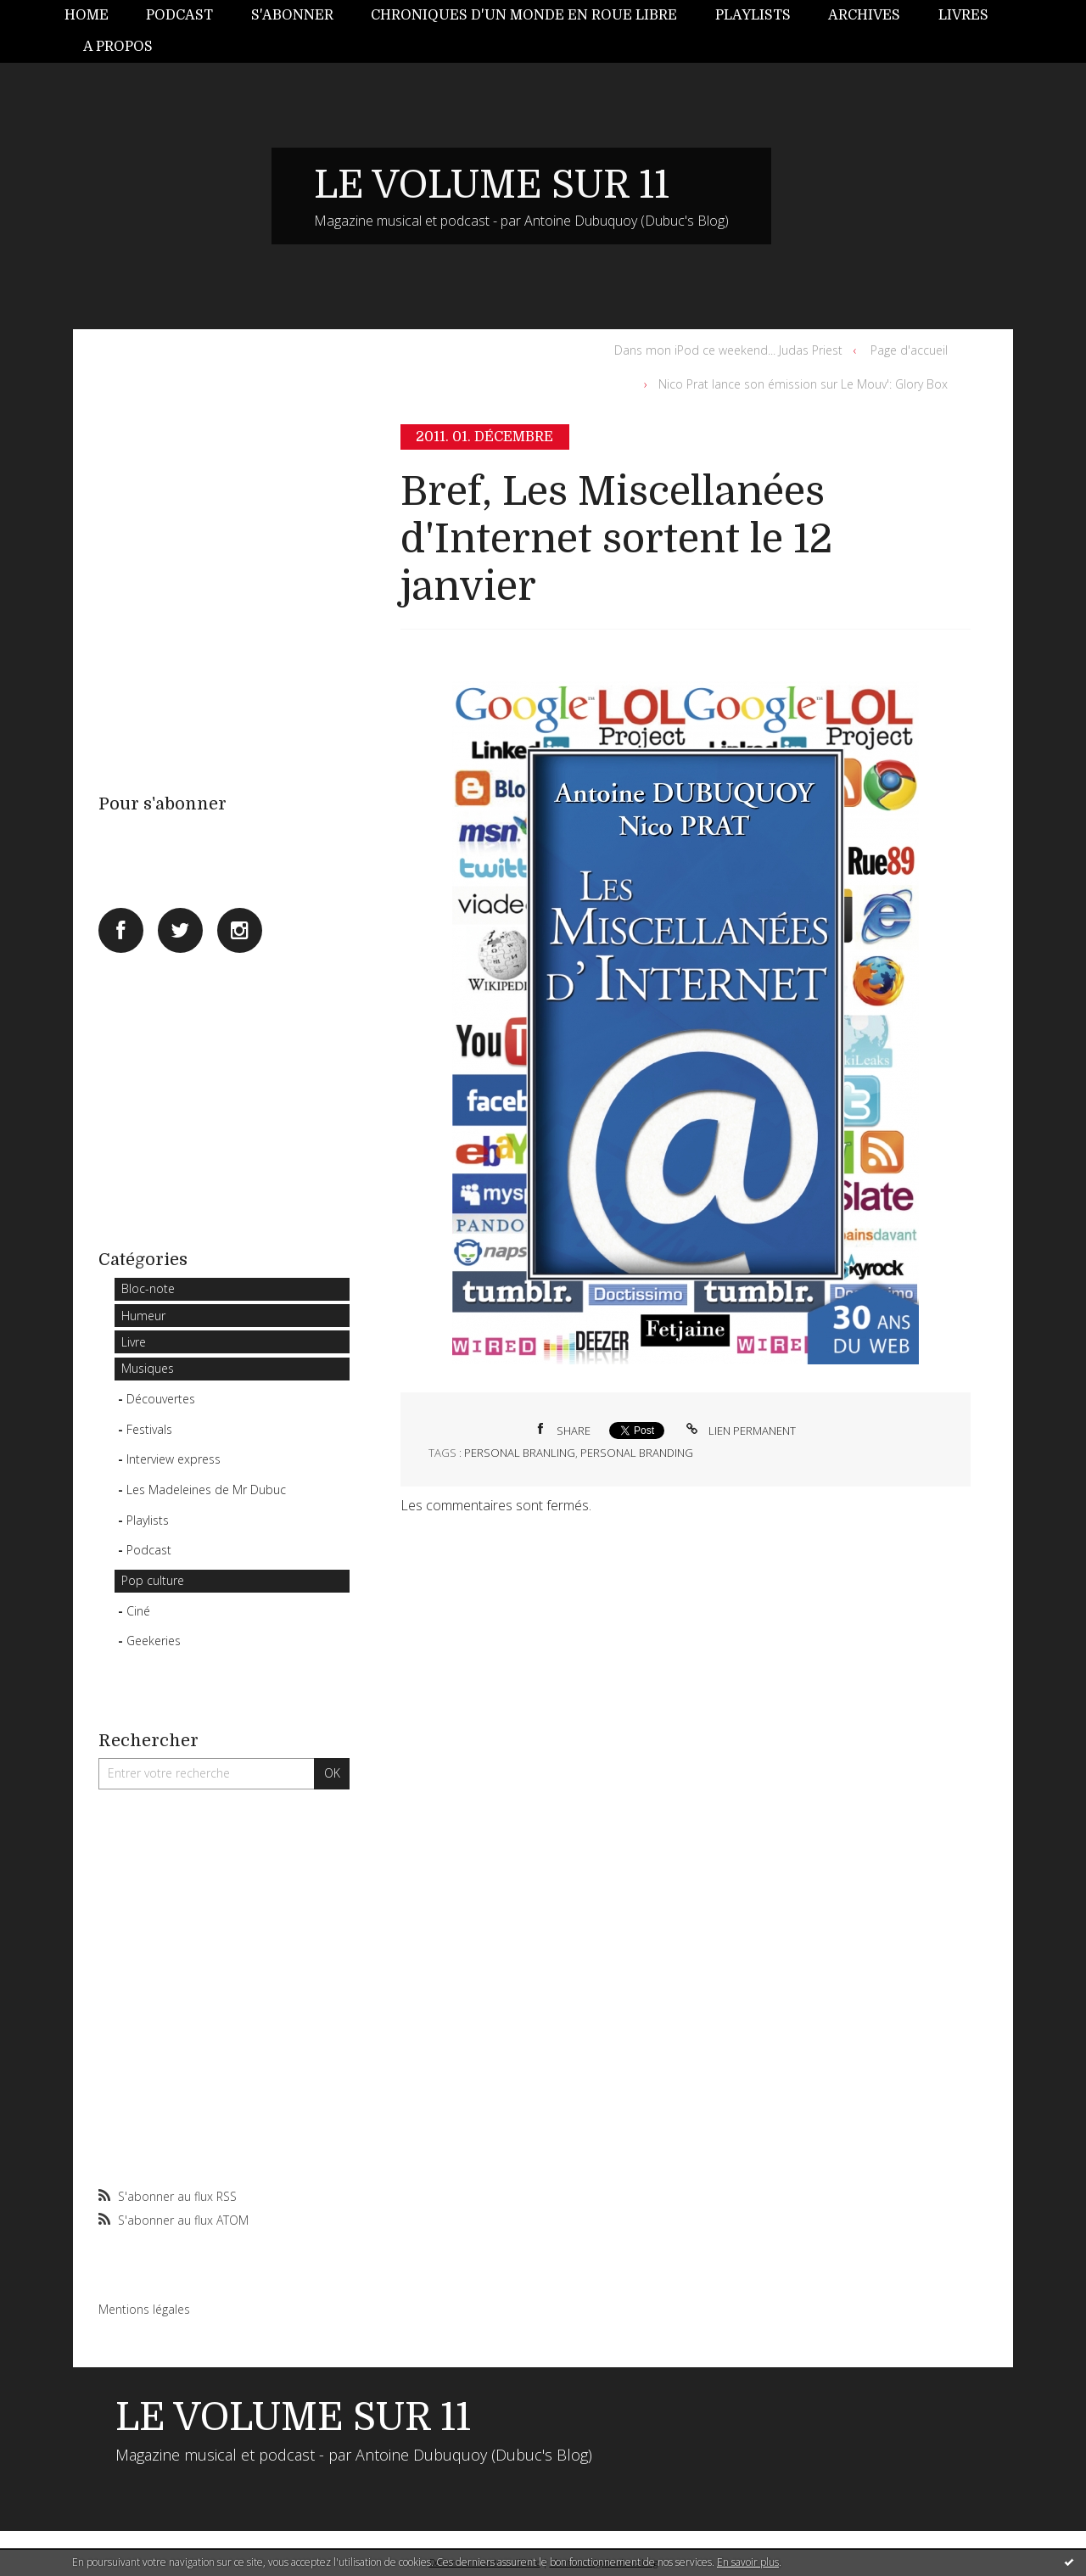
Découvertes (160, 1399)
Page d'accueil (909, 350)
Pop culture (152, 1580)
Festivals (149, 1429)
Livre (133, 1342)
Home (86, 15)
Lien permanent (739, 1430)
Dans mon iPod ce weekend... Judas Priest (728, 350)
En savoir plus (748, 2562)
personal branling (519, 1452)
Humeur (143, 1316)
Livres (963, 15)
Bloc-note (148, 1288)
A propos (118, 46)
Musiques (147, 1368)
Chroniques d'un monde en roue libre (524, 15)
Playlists (753, 15)
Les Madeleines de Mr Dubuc (206, 1489)
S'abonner (292, 15)
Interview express (173, 1459)
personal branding (636, 1452)
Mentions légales (144, 2309)
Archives (864, 15)
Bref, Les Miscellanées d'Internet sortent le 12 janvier (616, 539)
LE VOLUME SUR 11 (491, 185)
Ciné (138, 1611)
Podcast (179, 15)
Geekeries (153, 1640)
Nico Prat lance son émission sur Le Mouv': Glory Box (803, 384)
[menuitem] (95, 15)
